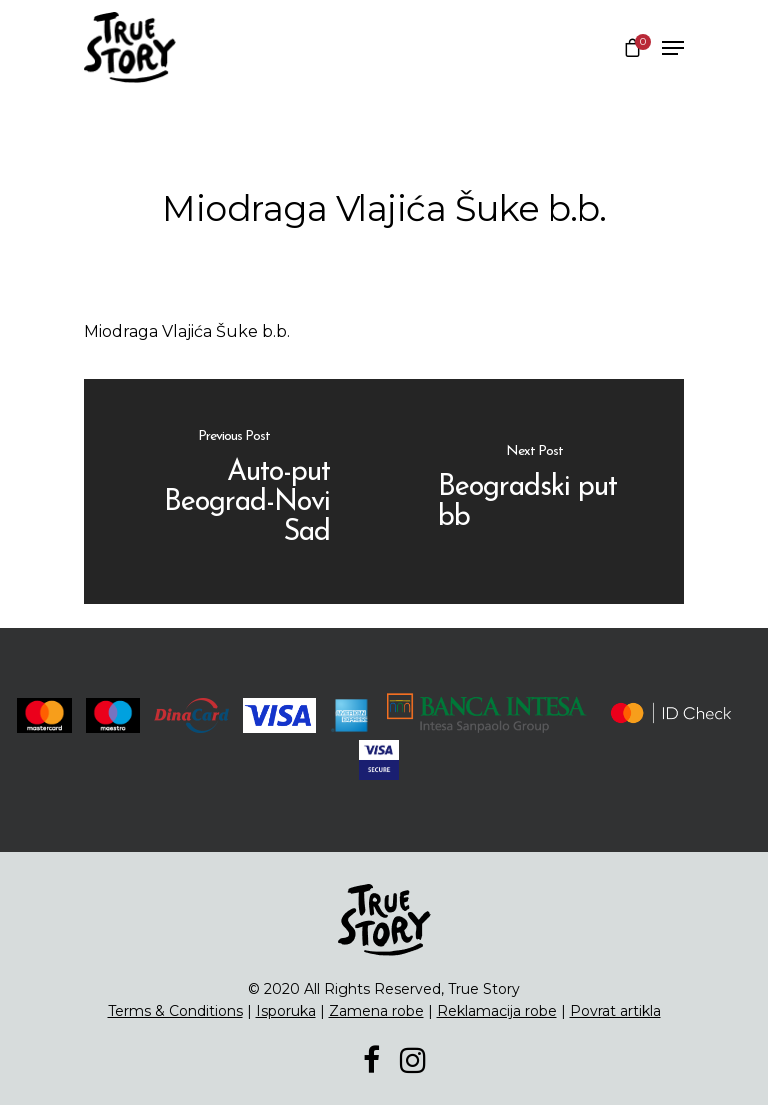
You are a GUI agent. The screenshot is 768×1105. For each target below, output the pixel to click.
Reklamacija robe (497, 1011)
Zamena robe (376, 1011)
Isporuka (286, 1011)
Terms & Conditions (175, 1011)
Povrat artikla (615, 1011)
